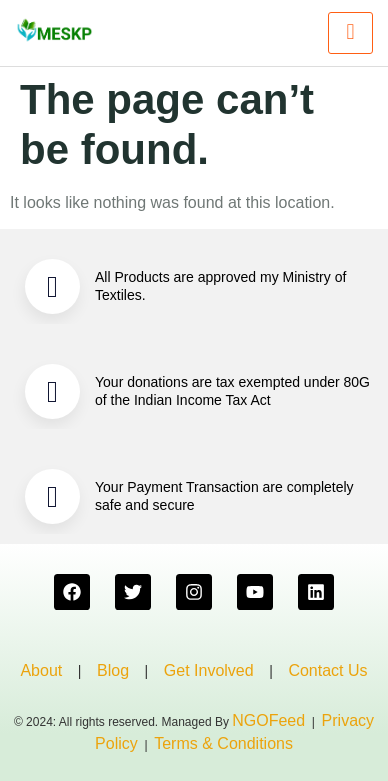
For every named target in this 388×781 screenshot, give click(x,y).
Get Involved (209, 670)
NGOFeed (268, 720)
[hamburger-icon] (350, 33)
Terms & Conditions (223, 743)
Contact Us (327, 670)
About (41, 670)
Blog (113, 670)
